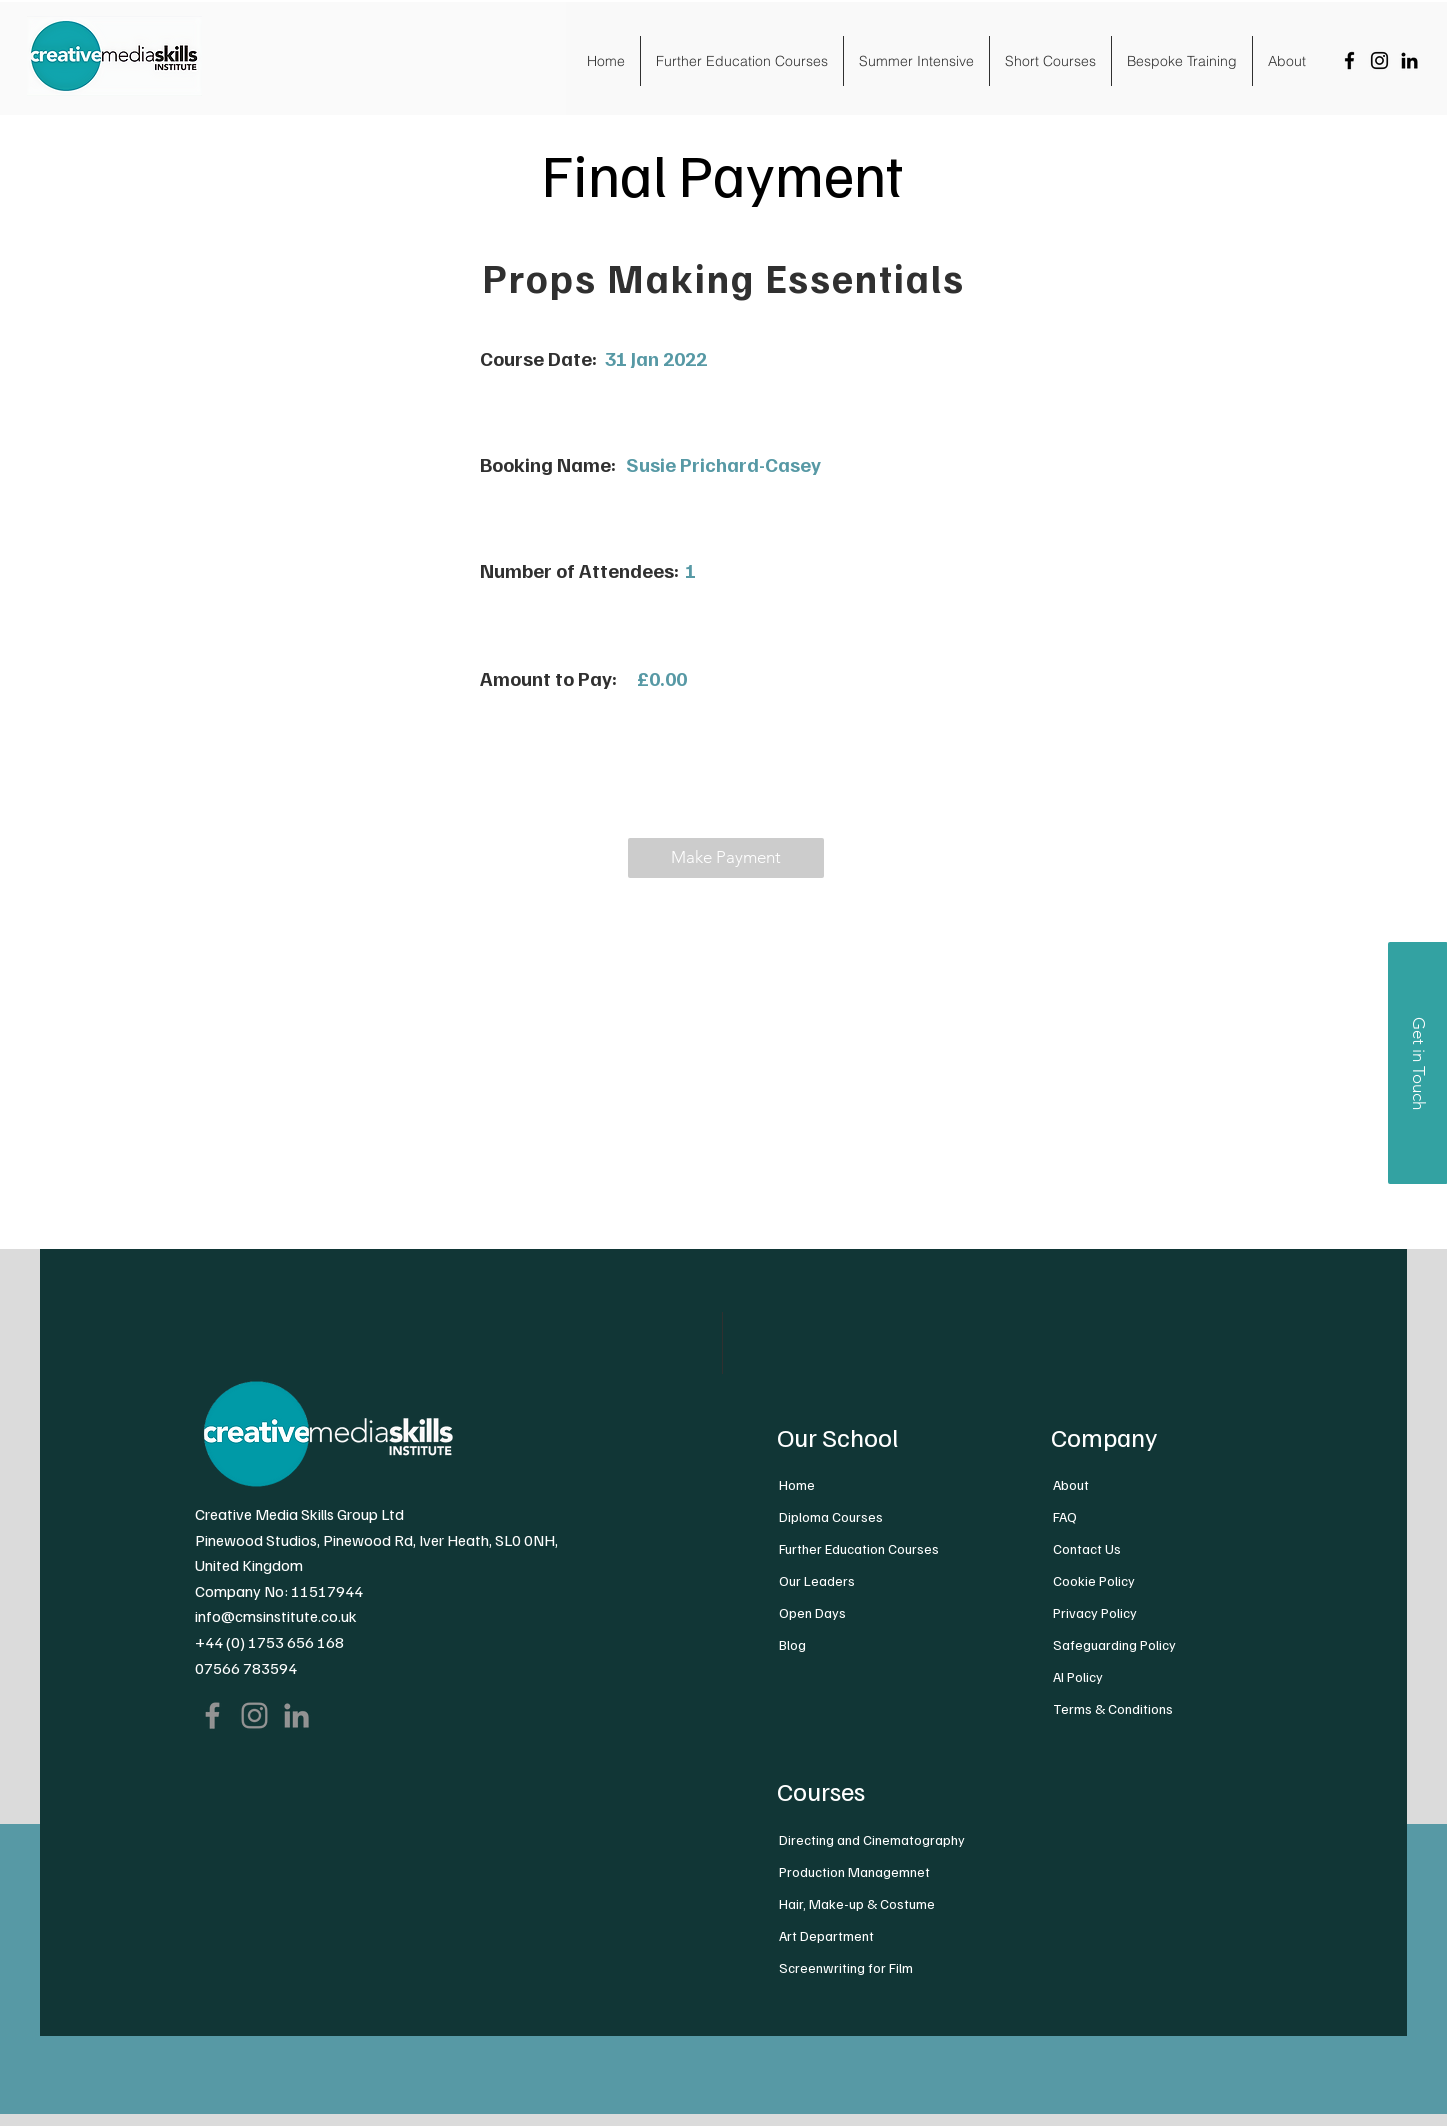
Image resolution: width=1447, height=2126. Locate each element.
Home (797, 1484)
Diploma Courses (831, 1516)
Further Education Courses (859, 1548)
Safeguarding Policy (1114, 1644)
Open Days (812, 1612)
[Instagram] (1379, 60)
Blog (792, 1644)
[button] (726, 858)
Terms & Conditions (1113, 1708)
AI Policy (1078, 1676)
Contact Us (1087, 1548)
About (1071, 1484)
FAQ (1065, 1516)
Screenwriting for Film (846, 1967)
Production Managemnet (854, 1871)
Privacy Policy (1095, 1612)
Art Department (826, 1935)
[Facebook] (1349, 60)
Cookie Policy (1094, 1580)
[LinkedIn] (1409, 60)
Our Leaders (817, 1580)
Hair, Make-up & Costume (857, 1903)
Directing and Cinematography (872, 1839)
